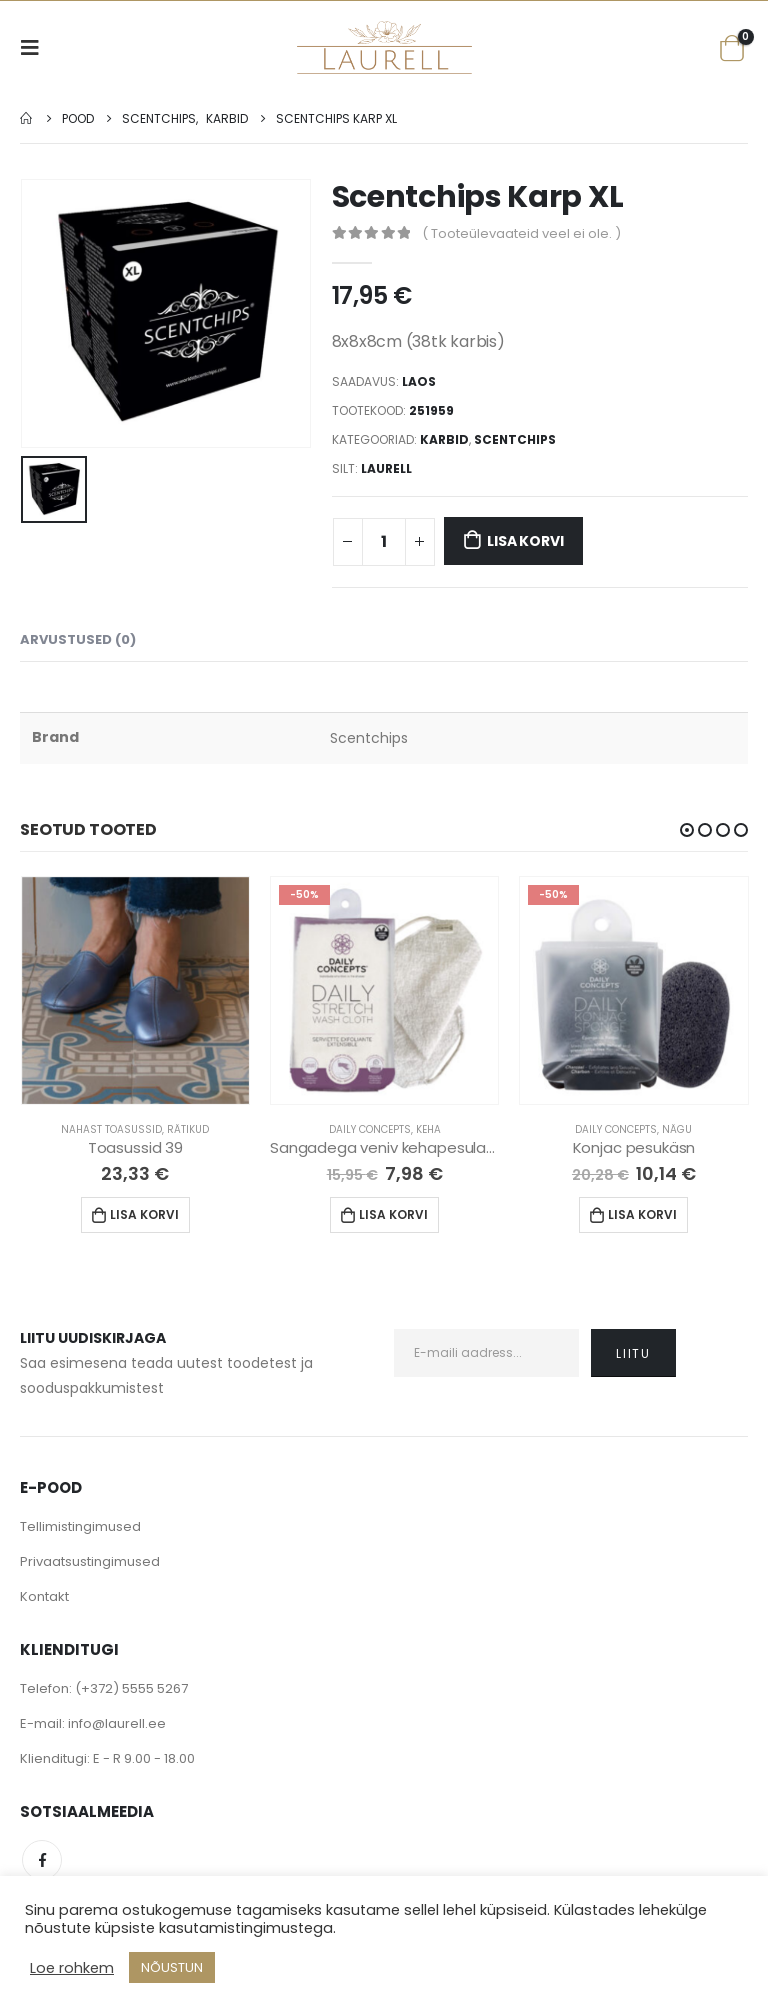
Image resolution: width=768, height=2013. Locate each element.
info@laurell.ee (117, 1723)
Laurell (386, 468)
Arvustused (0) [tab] (78, 639)
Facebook (42, 1860)
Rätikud (188, 1129)
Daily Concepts (370, 1129)
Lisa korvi (525, 541)
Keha (428, 1129)
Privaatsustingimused (90, 1561)
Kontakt (44, 1596)
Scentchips (515, 439)
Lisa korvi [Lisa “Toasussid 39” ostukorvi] (144, 1214)
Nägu (677, 1129)
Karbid (444, 439)
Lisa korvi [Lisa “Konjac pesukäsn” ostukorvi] (642, 1214)
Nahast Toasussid (111, 1129)
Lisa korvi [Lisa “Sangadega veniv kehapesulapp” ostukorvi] (393, 1214)
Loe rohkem (72, 1968)
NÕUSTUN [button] (172, 1967)
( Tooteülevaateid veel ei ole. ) (521, 233)
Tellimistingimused (80, 1526)
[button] (687, 830)
